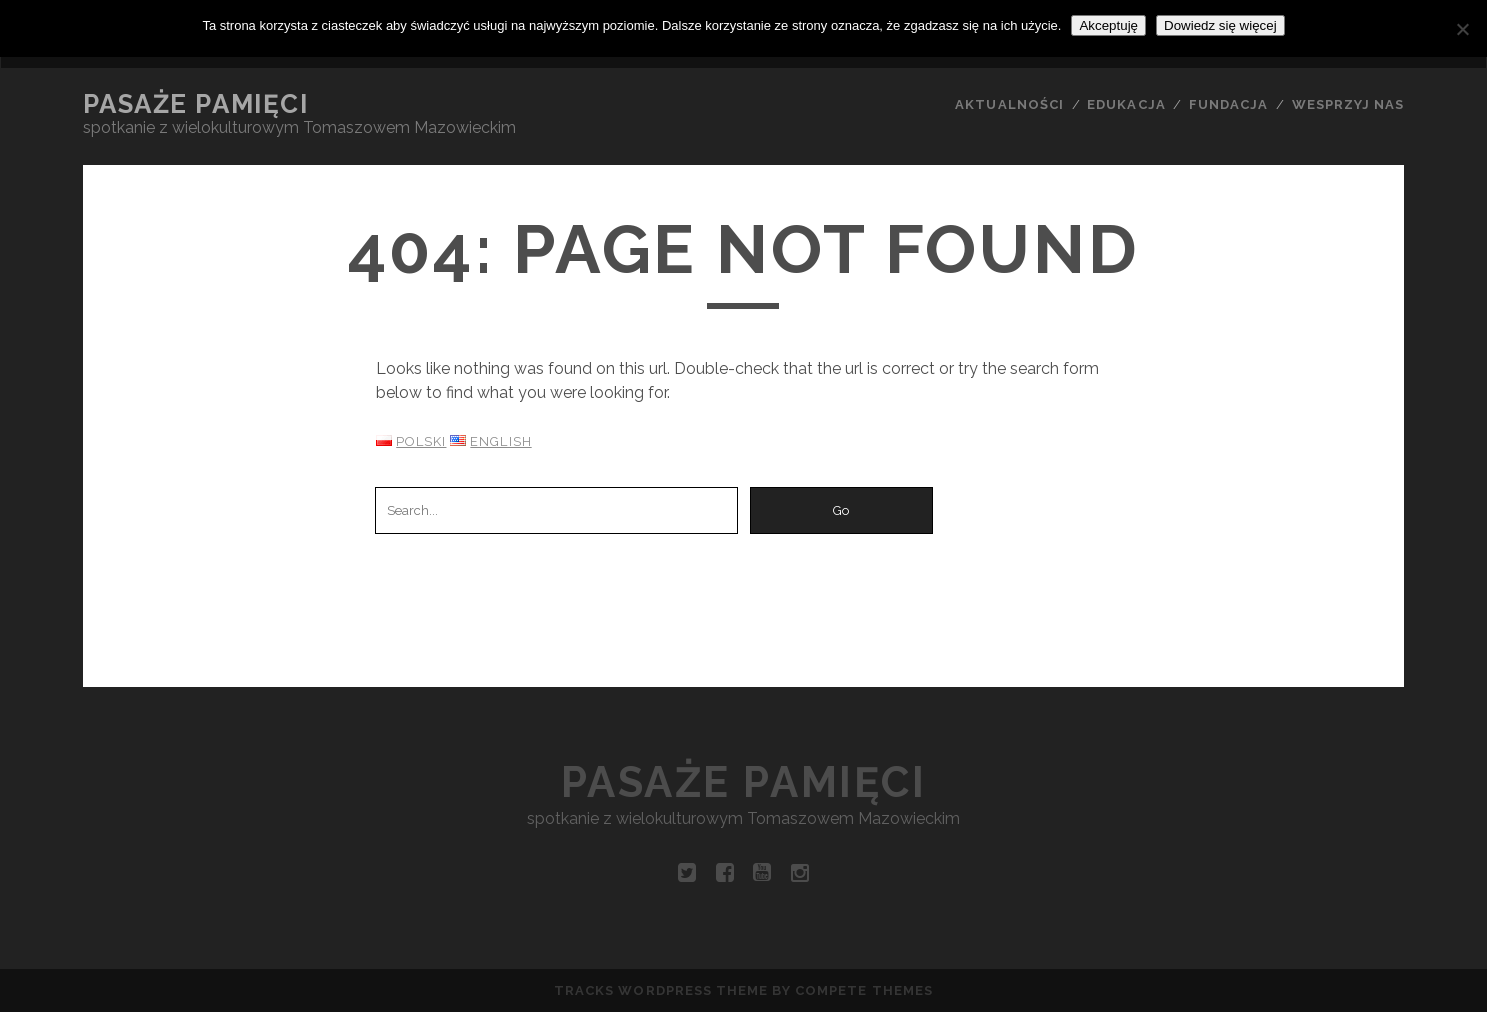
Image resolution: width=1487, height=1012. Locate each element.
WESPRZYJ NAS (1348, 104)
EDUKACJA (1126, 104)
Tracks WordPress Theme (661, 990)
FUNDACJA (1228, 104)
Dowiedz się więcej (1220, 25)
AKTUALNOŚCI (1009, 104)
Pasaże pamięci (196, 104)
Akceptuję (1108, 25)
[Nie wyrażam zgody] (1462, 29)
